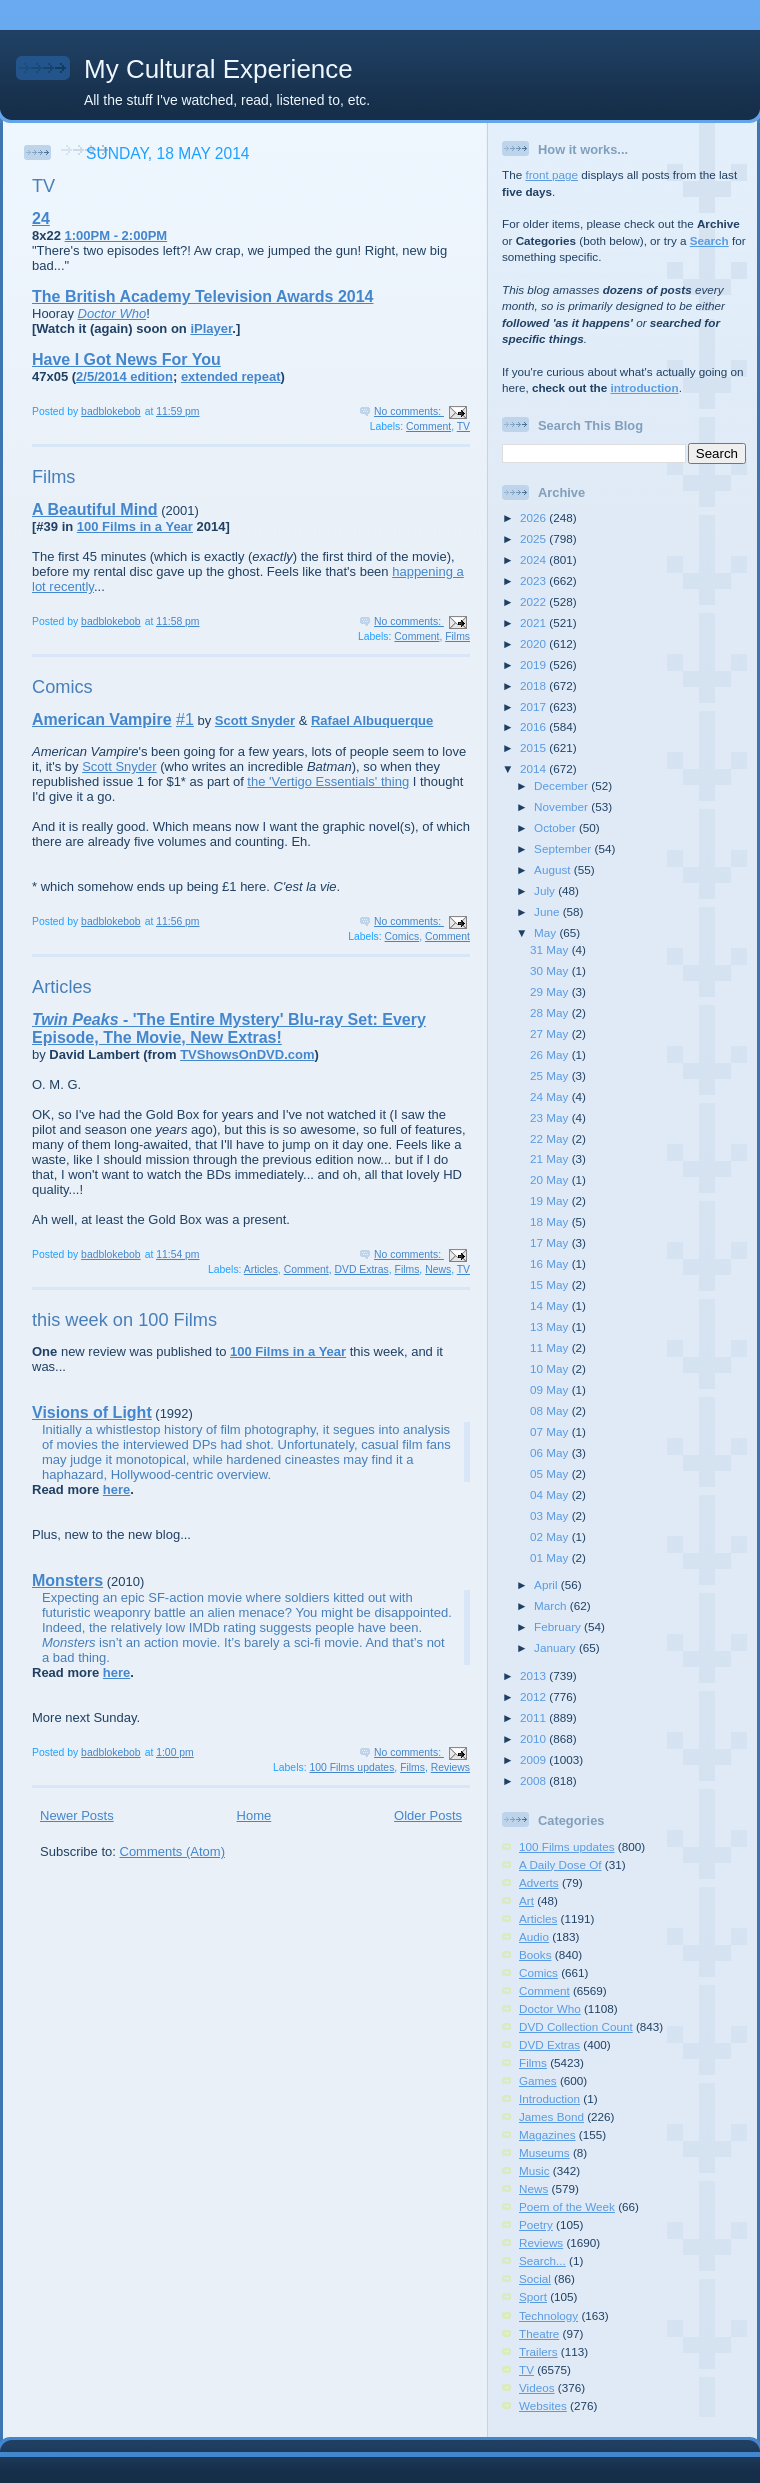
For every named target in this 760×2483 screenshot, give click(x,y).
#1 (185, 719)
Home (254, 1815)
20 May (551, 1179)
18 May (551, 1221)
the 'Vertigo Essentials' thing (328, 781)
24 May (551, 1096)
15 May (551, 1284)
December (562, 785)
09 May (551, 1389)
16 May (551, 1263)
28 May (551, 1012)
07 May (551, 1431)
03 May (551, 1515)
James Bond (551, 2116)
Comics (62, 687)
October (556, 827)
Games (538, 2080)
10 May (551, 1368)
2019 (534, 664)
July (546, 890)
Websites (543, 2405)
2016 (534, 726)
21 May (551, 1158)
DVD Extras (361, 1269)
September (564, 848)
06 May (551, 1452)
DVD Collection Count (576, 2026)
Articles (62, 987)
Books (535, 1954)
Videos (537, 2387)
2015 (534, 747)
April (547, 1584)
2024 (534, 559)
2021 (534, 622)
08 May (551, 1410)
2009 (534, 1759)
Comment (428, 426)
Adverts (539, 1882)
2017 (534, 706)
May (546, 932)
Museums (544, 2152)
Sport (533, 2296)
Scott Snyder (119, 766)
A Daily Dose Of (560, 1864)
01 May (551, 1557)
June (548, 911)
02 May (551, 1536)
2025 (534, 538)
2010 (534, 1738)
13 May (551, 1326)
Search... (542, 2260)
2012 (534, 1696)
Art (526, 1900)
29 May (551, 991)
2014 (534, 768)
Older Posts (428, 1815)
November (562, 806)
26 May (551, 1054)
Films (53, 477)
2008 (534, 1780)
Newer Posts (77, 1815)
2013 (534, 1675)
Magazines (547, 2134)
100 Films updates (351, 1767)
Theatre (539, 2333)
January (556, 1647)
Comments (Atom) (172, 1851)
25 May (551, 1075)
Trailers (538, 2351)
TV (43, 186)
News (438, 1269)
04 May (551, 1494)
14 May (551, 1305)
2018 (534, 685)
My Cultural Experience (218, 69)
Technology (548, 2315)
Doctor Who (550, 2008)
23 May (551, 1117)
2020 (534, 643)
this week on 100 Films (124, 1320)
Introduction (549, 2098)
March (552, 1605)
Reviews (450, 1767)
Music (534, 2170)
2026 (534, 517)
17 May (551, 1242)
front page (551, 174)
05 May (551, 1473)
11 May (551, 1347)
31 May (551, 949)
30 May (551, 970)
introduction (644, 387)
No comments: (409, 411)
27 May (551, 1033)
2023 (534, 580)
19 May (551, 1200)
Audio (534, 1936)
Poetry (536, 2224)
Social (535, 2278)
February (559, 1626)
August (554, 869)
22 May (551, 1138)
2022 (534, 601)
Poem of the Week (567, 2206)
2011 (534, 1717)
